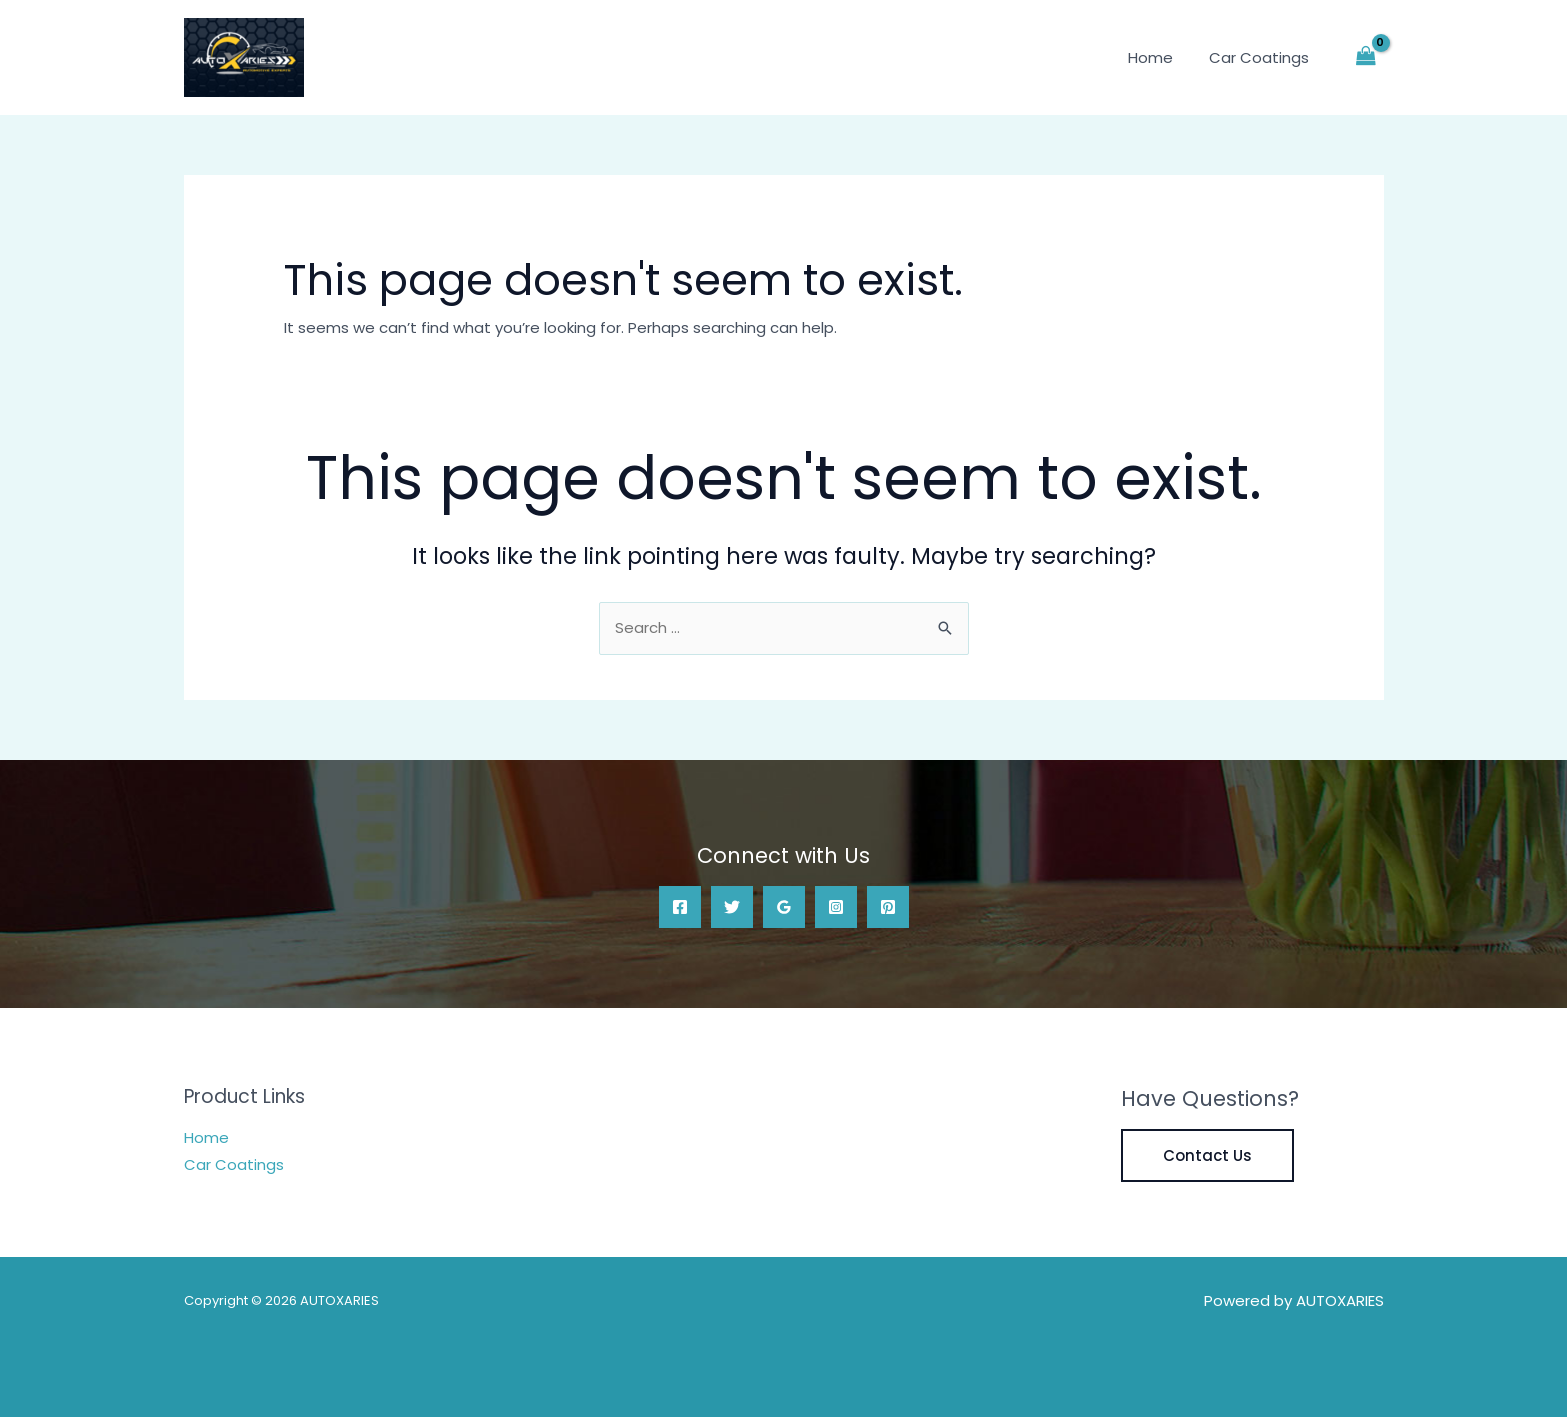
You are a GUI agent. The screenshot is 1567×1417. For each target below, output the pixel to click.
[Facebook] (680, 907)
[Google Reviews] (784, 907)
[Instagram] (836, 907)
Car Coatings (1263, 57)
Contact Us (1207, 1155)
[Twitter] (732, 907)
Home (1160, 57)
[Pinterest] (888, 907)
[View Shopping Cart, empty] (1366, 57)
